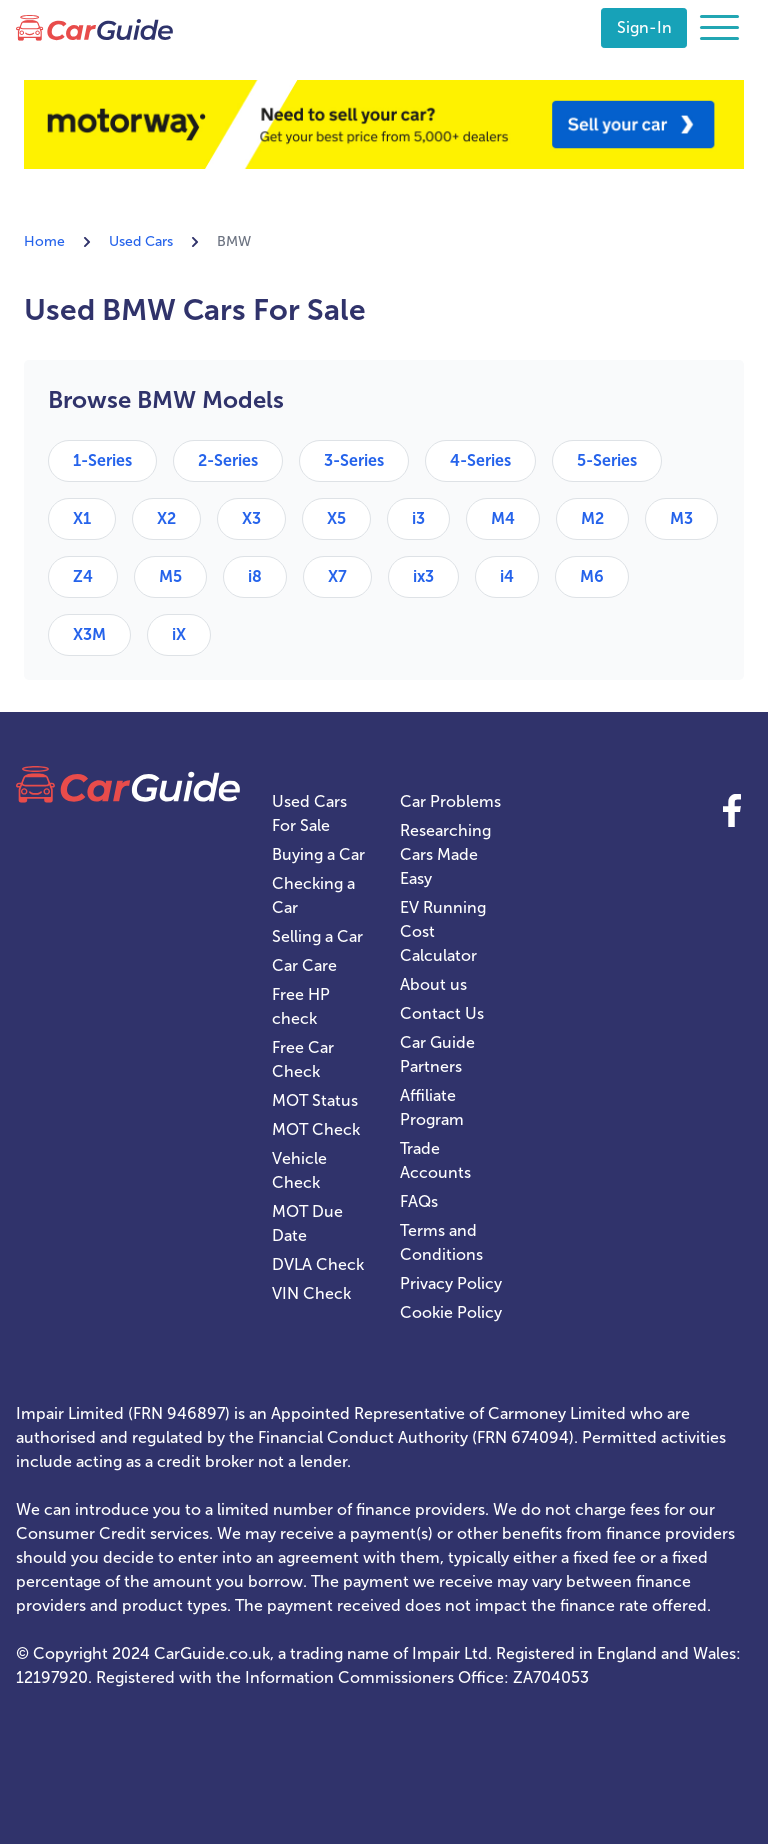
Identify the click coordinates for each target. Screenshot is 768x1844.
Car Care (304, 965)
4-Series (480, 460)
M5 (170, 576)
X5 (336, 518)
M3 (681, 518)
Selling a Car (317, 936)
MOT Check (316, 1129)
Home (44, 241)
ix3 (423, 576)
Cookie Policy (451, 1312)
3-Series (354, 460)
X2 (166, 518)
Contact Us (442, 1013)
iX (179, 634)
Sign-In (644, 27)
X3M (89, 634)
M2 (592, 518)
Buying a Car (318, 854)
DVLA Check (318, 1264)
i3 (418, 518)
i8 (255, 576)
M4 (503, 518)
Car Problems (450, 801)
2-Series (228, 460)
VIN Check (311, 1293)
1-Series (102, 460)
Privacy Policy (451, 1283)
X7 (337, 576)
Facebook (732, 810)
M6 (592, 576)
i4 (507, 576)
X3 (251, 518)
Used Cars (141, 241)
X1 (82, 518)
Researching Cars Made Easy (445, 854)
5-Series (607, 460)
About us (433, 984)
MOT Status (315, 1100)
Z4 (83, 576)
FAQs (419, 1201)
